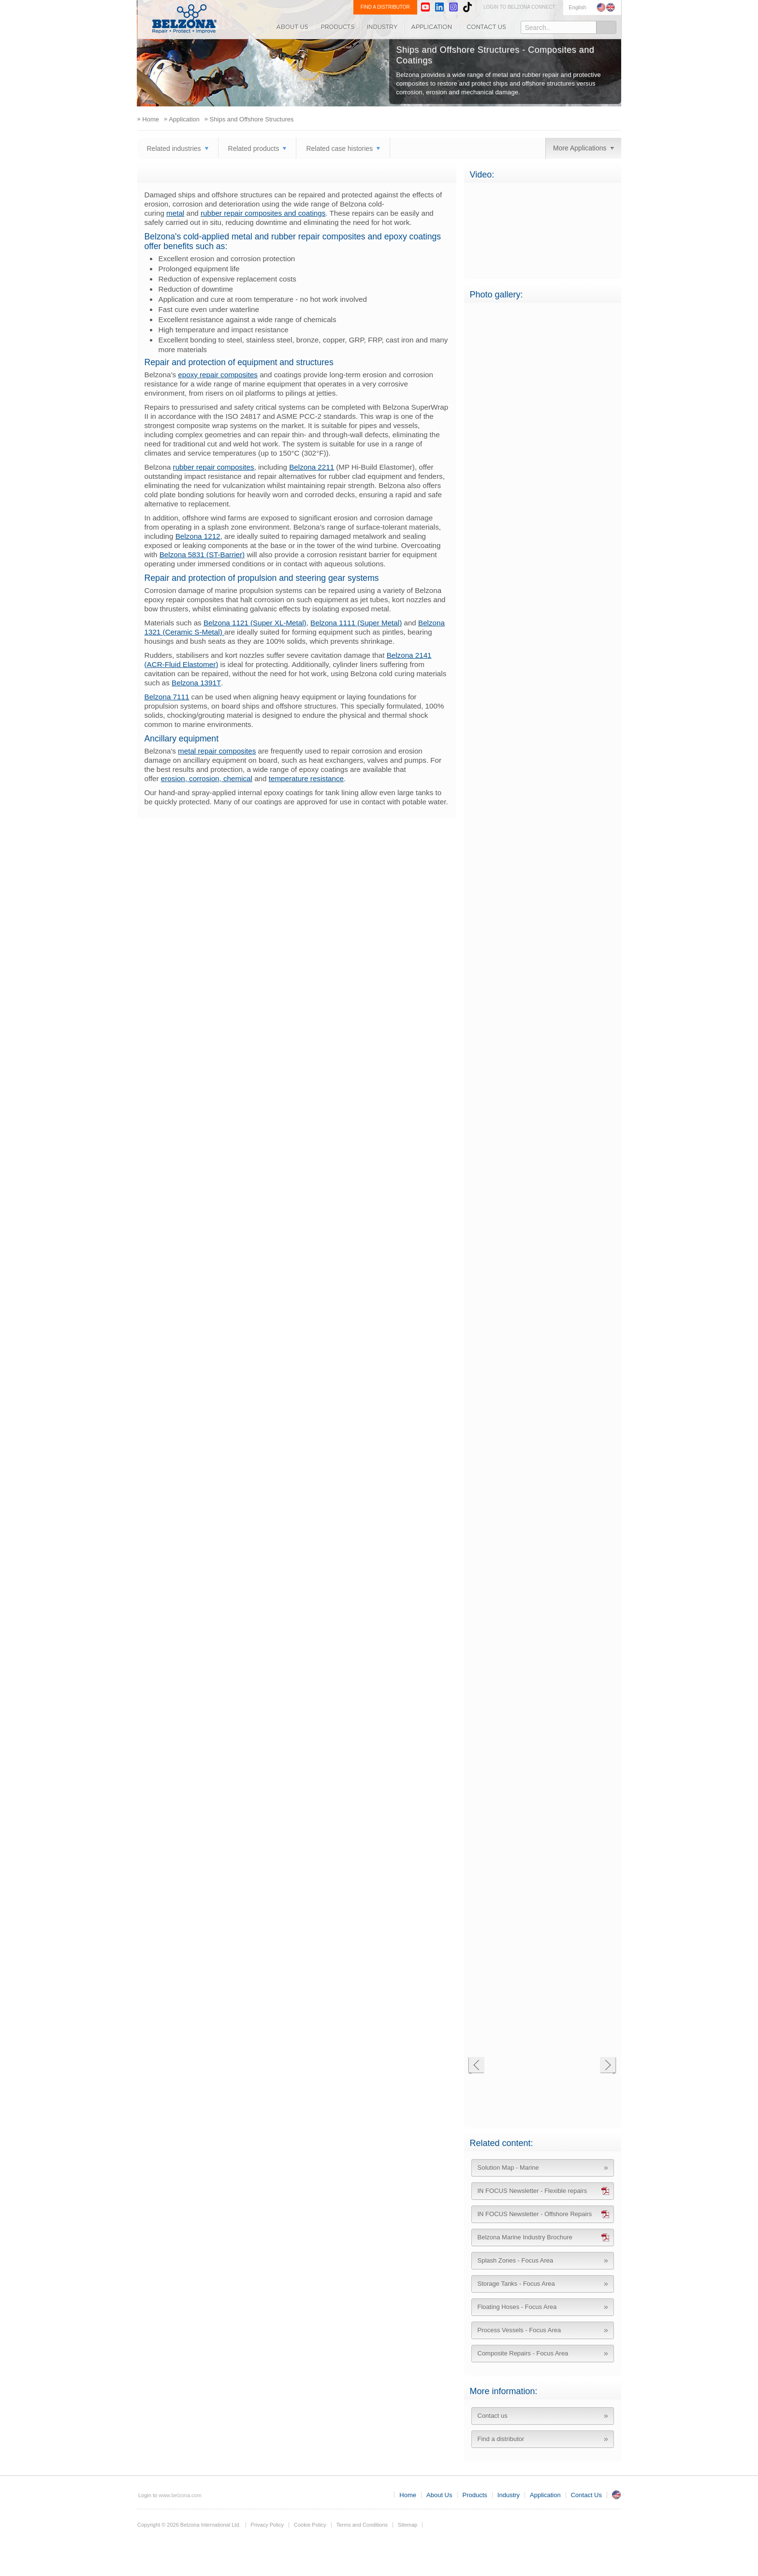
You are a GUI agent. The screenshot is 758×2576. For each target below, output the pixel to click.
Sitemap (407, 2525)
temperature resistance (306, 778)
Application (431, 27)
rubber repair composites (213, 467)
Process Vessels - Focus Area (519, 2330)
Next (607, 2066)
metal (175, 213)
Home (407, 2495)
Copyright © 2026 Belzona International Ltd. (189, 2525)
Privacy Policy (267, 2525)
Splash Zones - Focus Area (516, 2260)
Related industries (174, 148)
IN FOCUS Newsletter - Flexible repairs (532, 2190)
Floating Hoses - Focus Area (517, 2306)
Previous (475, 2066)
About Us (292, 27)
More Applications (580, 148)
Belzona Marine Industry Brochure (525, 2237)
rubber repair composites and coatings (263, 213)
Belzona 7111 (167, 697)
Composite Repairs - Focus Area (523, 2353)
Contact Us (486, 27)
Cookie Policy (310, 2525)
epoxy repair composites (218, 374)
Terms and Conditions (362, 2525)
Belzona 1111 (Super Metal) (356, 623)
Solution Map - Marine (508, 2167)
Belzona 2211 (311, 467)
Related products (253, 148)
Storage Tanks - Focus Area (516, 2283)
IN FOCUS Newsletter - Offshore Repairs (535, 2214)
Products (338, 27)
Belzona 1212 (197, 536)
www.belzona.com (184, 18)
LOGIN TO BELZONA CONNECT (519, 7)
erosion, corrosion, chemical (206, 778)
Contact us (493, 2415)
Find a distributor (501, 2439)
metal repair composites (217, 751)
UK (616, 2494)
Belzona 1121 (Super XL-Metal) (255, 623)
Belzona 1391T (196, 683)
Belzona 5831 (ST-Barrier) (202, 554)
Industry (382, 27)
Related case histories (339, 148)
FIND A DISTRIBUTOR (385, 7)
